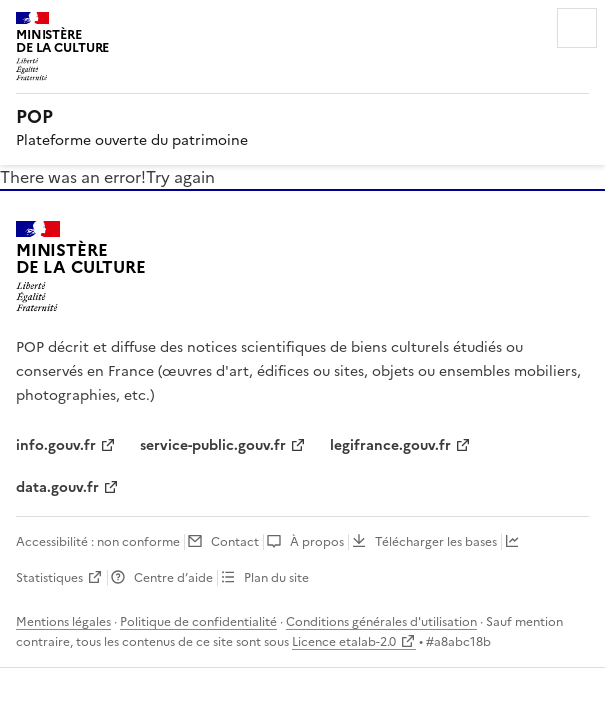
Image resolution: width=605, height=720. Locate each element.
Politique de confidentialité (198, 622)
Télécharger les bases (436, 542)
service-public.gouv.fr (213, 445)
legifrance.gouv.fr (390, 445)
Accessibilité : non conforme (98, 542)
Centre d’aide (173, 578)
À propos (317, 542)
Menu (577, 28)
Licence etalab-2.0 (344, 642)
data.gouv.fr (57, 487)
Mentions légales (63, 622)
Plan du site (276, 578)
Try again (180, 177)
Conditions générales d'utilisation (381, 622)
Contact (235, 542)
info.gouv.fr (56, 445)
